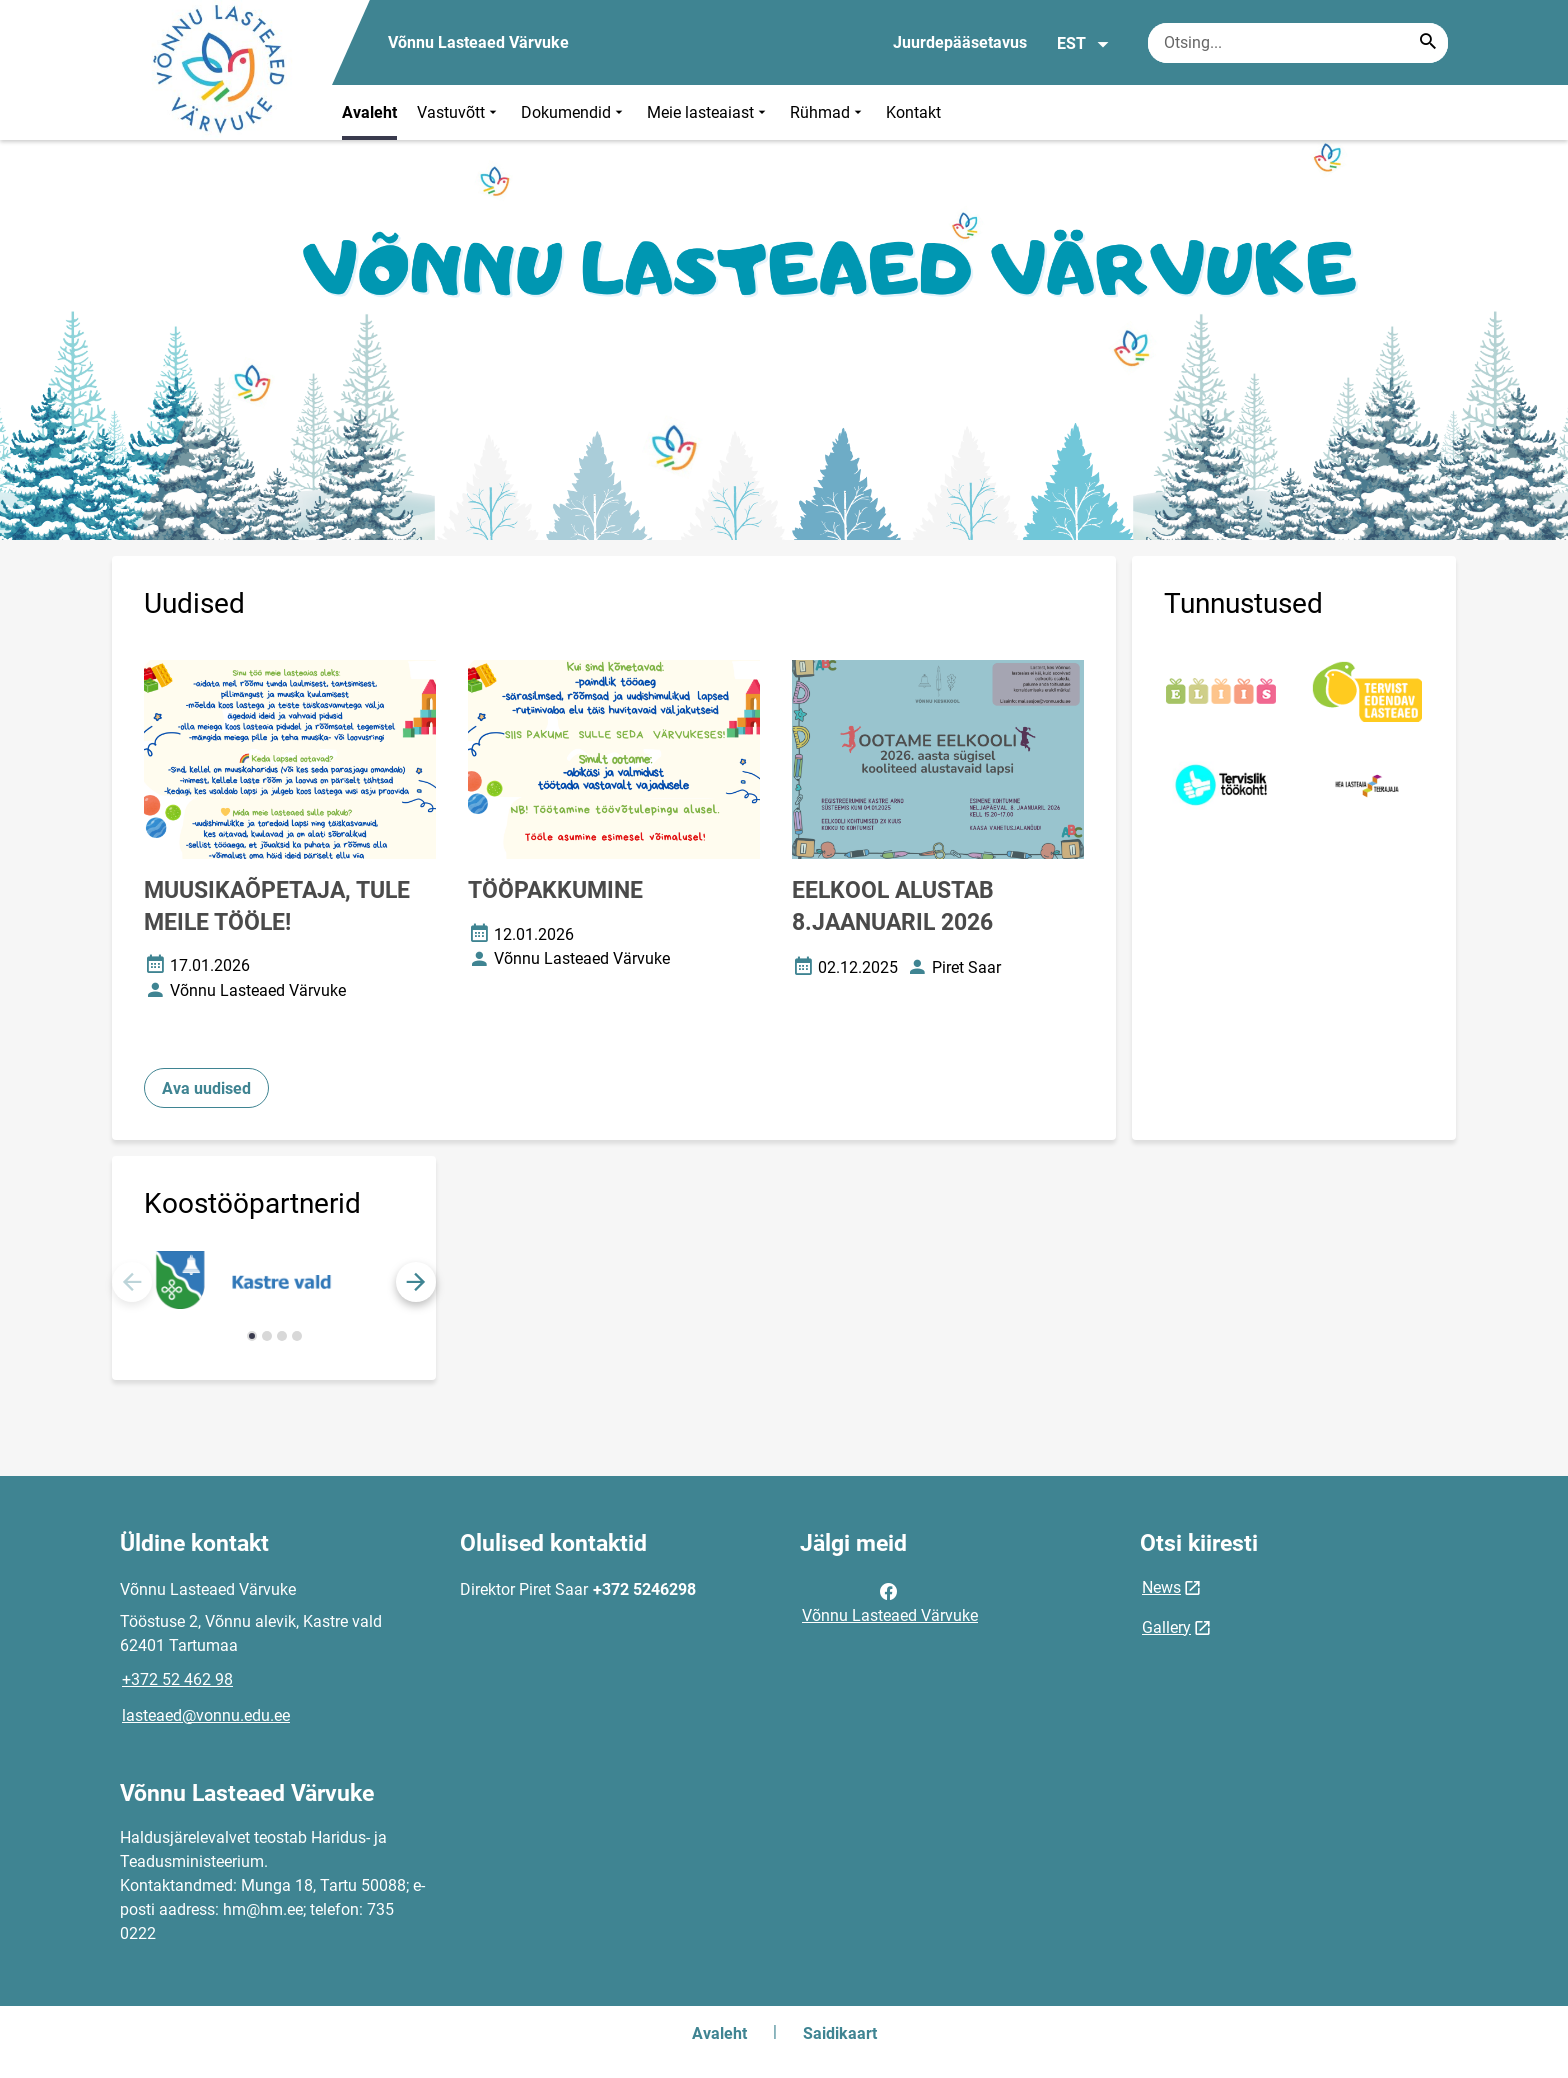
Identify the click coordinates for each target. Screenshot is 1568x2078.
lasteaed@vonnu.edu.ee (206, 1715)
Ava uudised (206, 1088)
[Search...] (1428, 43)
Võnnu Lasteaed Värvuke (890, 1602)
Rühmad (828, 112)
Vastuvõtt (459, 112)
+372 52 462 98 (177, 1679)
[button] (416, 1282)
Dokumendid (574, 112)
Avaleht (369, 112)
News (1161, 1587)
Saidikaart (840, 2033)
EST (1083, 44)
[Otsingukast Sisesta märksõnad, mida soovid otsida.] (1298, 43)
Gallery (1166, 1627)
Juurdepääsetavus (960, 42)
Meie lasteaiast (708, 112)
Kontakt (913, 112)
